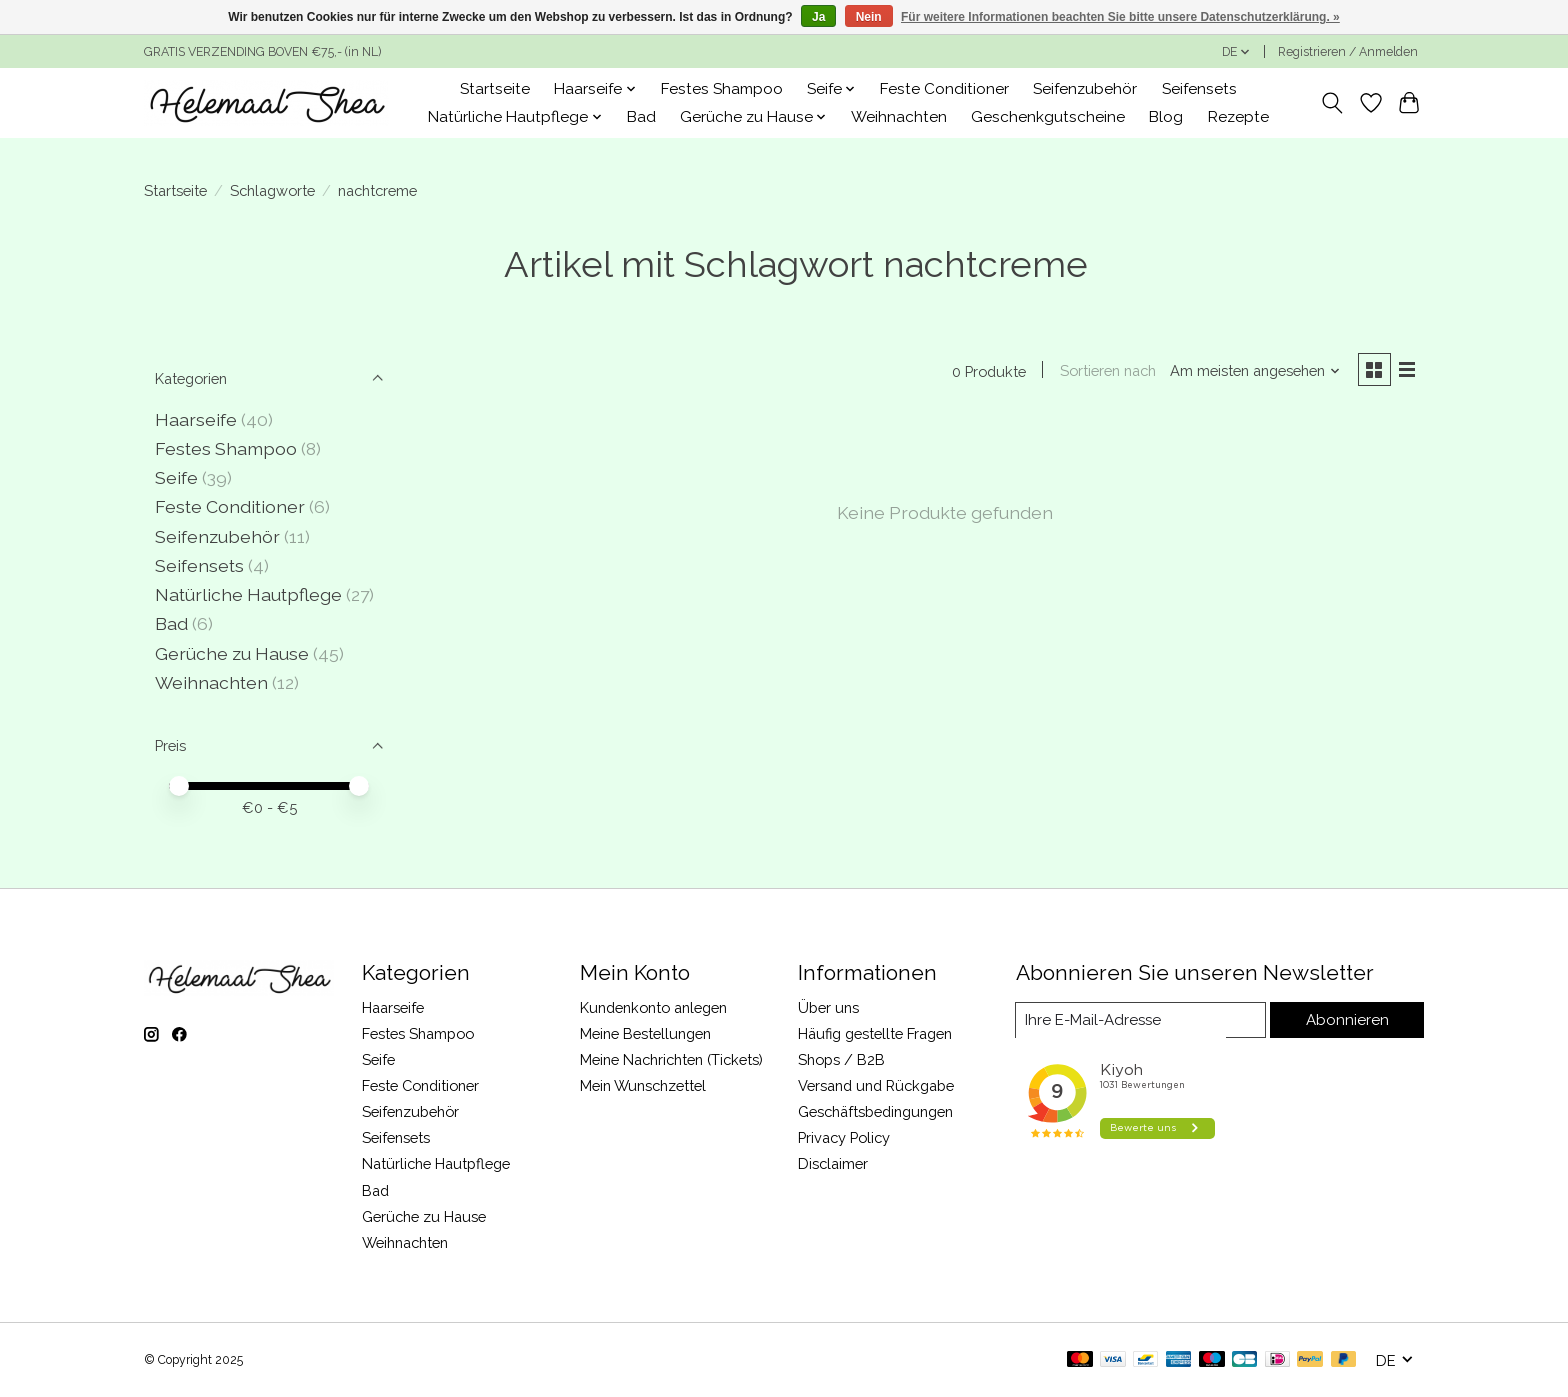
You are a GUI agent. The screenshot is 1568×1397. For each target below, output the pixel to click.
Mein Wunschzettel (643, 1085)
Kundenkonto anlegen (653, 1007)
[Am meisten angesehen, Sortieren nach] (1253, 371)
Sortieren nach (1105, 371)
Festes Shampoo (722, 89)
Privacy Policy (844, 1137)
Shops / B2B (841, 1059)
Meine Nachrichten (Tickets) (671, 1059)
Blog (1166, 117)
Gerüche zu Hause (232, 653)
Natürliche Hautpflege (248, 594)
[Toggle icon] (1332, 103)
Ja (818, 17)
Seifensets (1199, 89)
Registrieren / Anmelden (1348, 52)
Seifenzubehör (1085, 89)
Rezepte (1238, 117)
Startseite (495, 89)
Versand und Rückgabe (876, 1085)
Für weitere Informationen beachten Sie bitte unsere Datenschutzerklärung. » (1120, 17)
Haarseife (196, 419)
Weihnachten (899, 117)
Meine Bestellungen (645, 1033)
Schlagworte (272, 190)
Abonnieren (1349, 1019)
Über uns (828, 1007)
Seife (176, 477)
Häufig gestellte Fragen (875, 1033)
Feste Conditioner (944, 89)
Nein (869, 17)
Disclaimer (833, 1163)
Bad (641, 117)
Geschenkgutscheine (1048, 117)
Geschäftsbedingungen (875, 1111)
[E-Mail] (1143, 1020)
